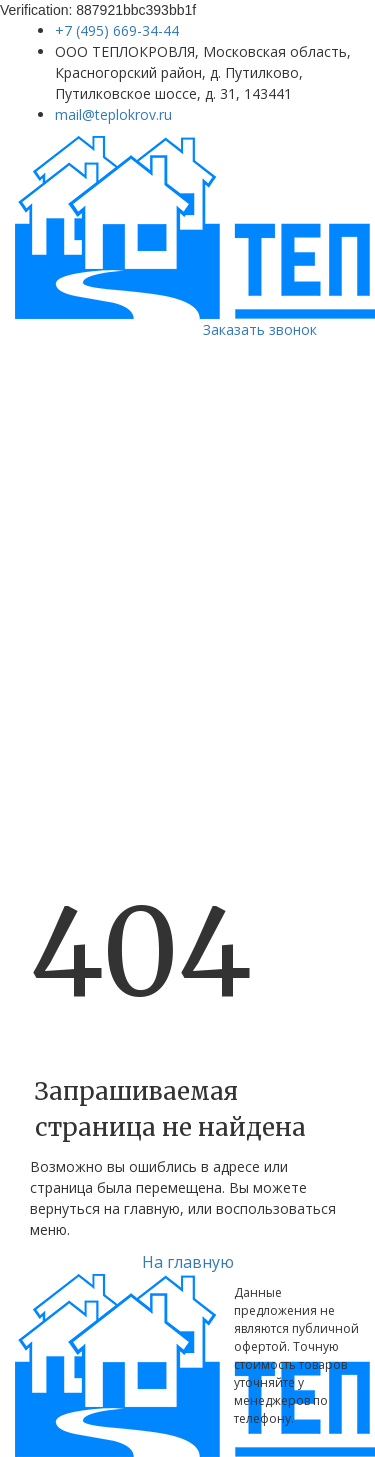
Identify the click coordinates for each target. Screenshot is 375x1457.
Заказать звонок (260, 329)
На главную (188, 1262)
